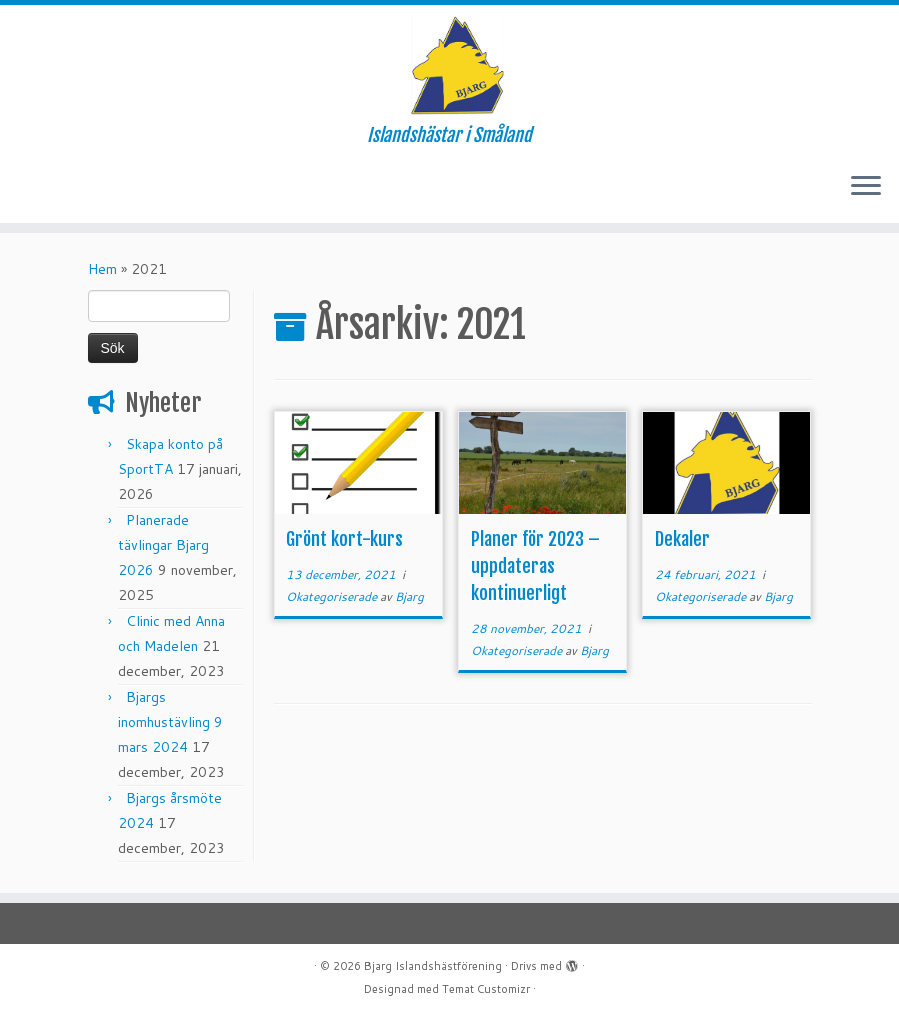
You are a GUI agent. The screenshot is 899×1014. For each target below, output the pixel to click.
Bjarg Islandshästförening (433, 966)
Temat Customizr (486, 989)
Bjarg (409, 596)
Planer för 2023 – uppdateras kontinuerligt (535, 566)
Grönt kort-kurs (344, 539)
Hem (102, 269)
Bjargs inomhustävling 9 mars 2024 (170, 722)
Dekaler (682, 539)
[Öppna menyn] (866, 187)
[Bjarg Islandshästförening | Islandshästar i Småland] (449, 65)
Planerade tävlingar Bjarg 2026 (163, 545)
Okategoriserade (333, 596)
